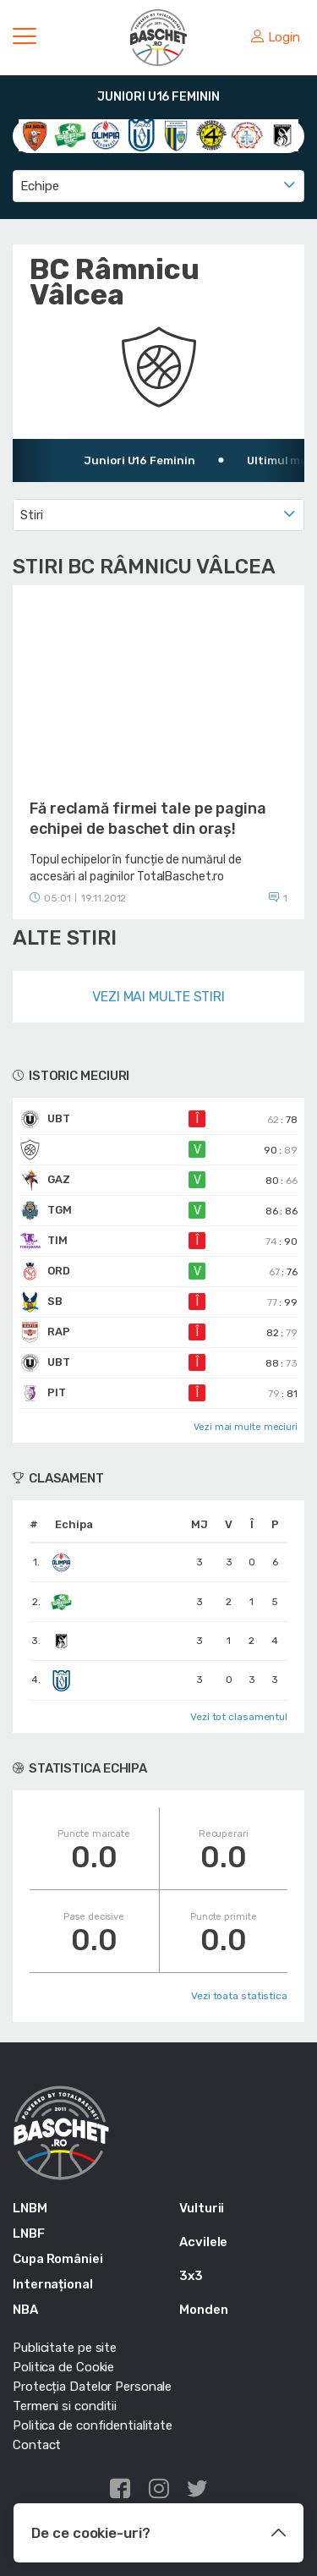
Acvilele (203, 2242)
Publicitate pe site (65, 2347)
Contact (37, 2445)
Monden (203, 2309)
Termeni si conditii (65, 2406)
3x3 (191, 2275)
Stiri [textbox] (31, 515)
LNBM (30, 2208)
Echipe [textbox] (39, 186)
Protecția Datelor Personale (92, 2386)
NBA (25, 2309)
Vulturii (201, 2208)
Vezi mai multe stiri (158, 997)
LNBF (29, 2233)
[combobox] (158, 186)
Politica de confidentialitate (92, 2425)
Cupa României (58, 2258)
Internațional (53, 2284)
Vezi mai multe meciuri (246, 1427)
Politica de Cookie (63, 2367)
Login (275, 37)
